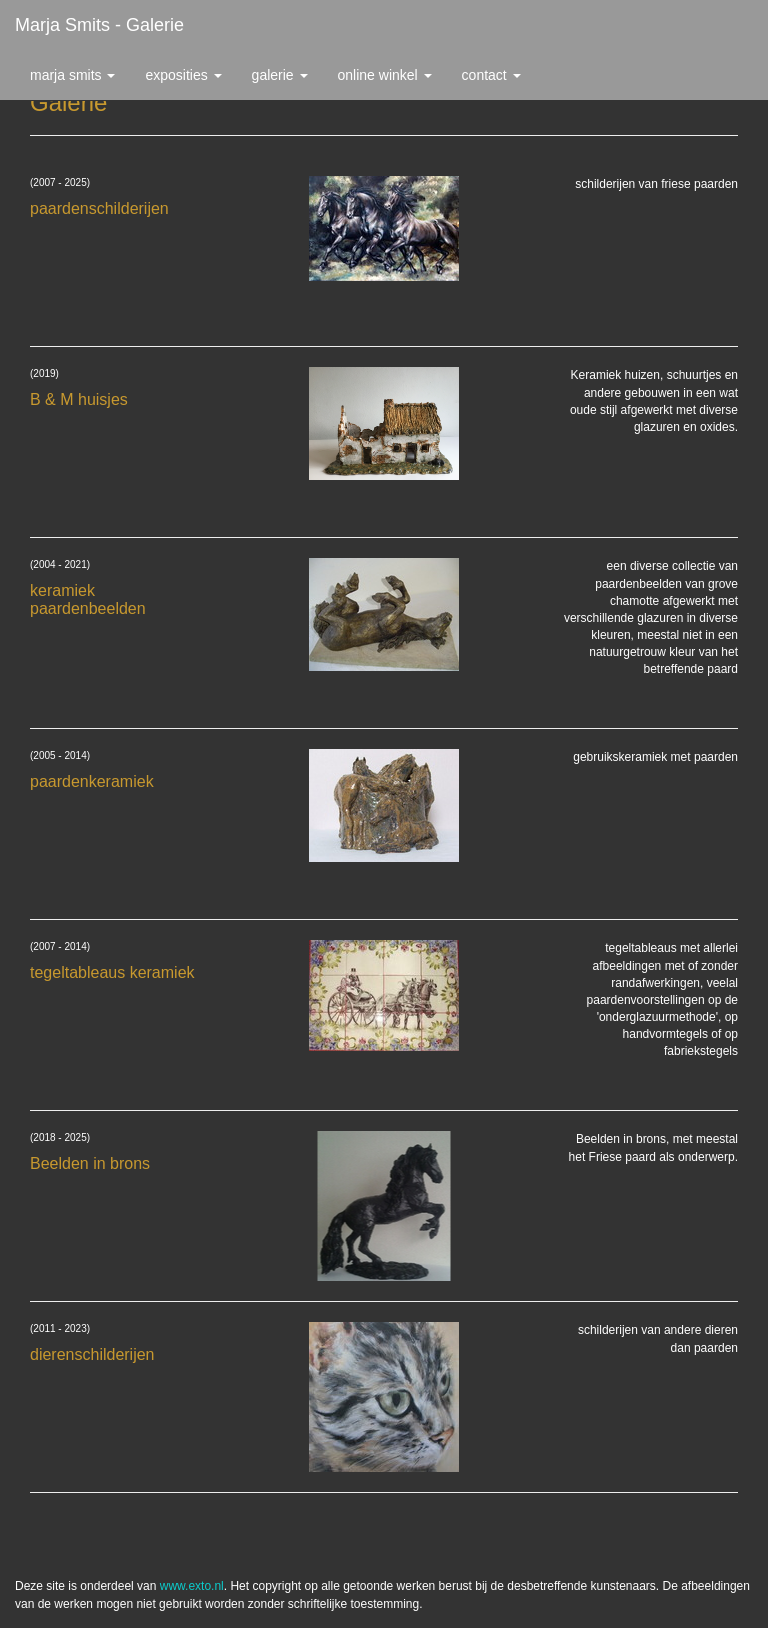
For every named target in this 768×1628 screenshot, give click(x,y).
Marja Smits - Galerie (99, 25)
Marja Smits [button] (72, 75)
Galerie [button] (280, 75)
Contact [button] (491, 75)
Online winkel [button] (385, 75)
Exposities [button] (183, 75)
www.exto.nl (192, 1586)
